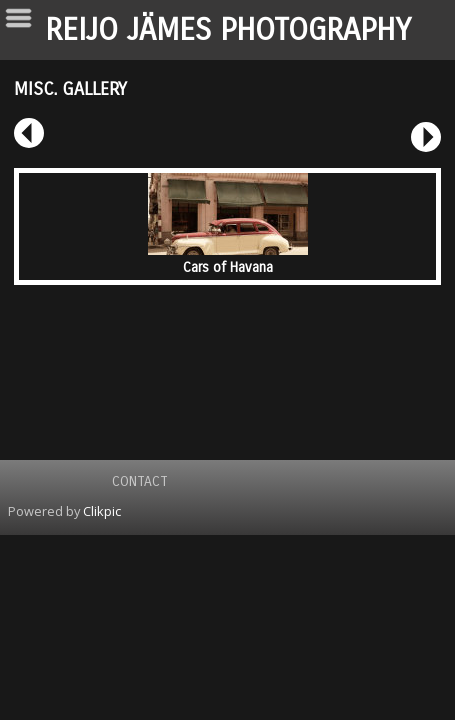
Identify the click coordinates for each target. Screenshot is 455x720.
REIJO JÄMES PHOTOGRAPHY (228, 30)
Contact (140, 481)
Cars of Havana (228, 267)
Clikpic (102, 511)
